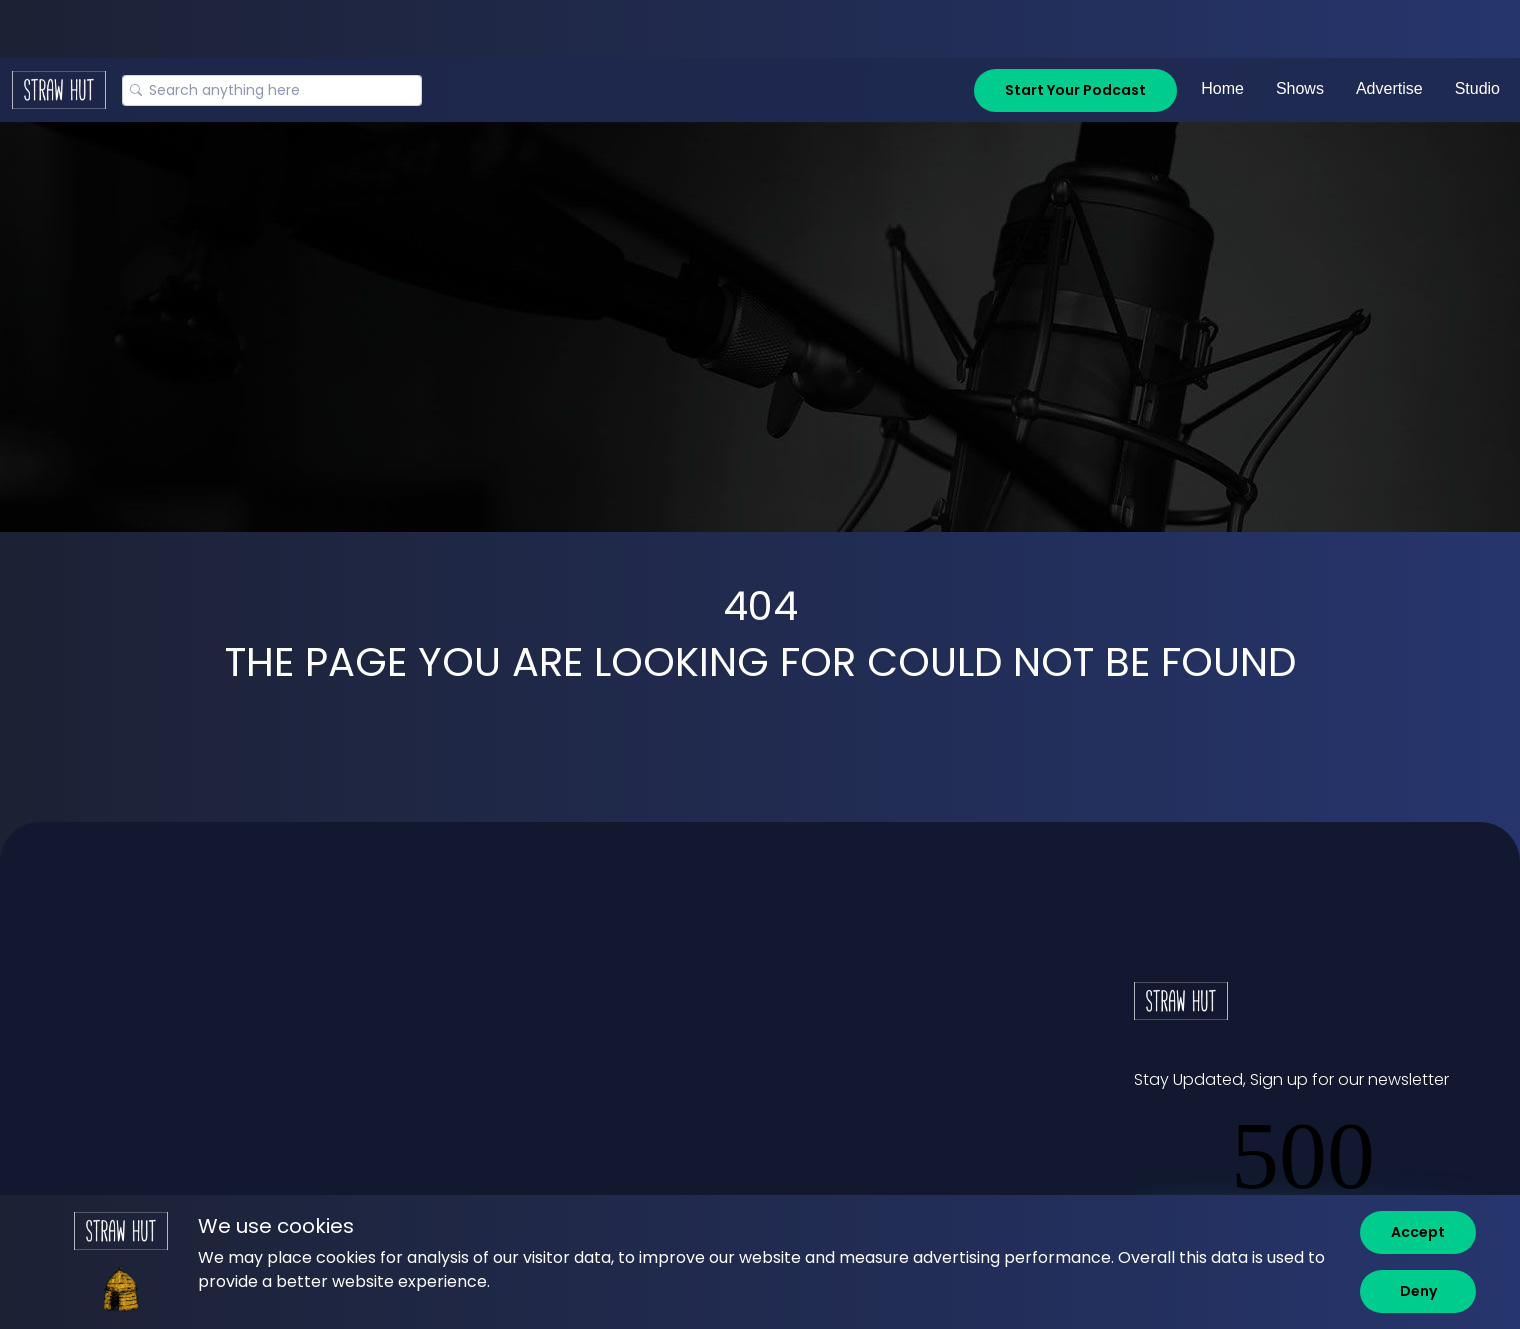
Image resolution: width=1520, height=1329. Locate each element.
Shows (1300, 88)
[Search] (272, 90)
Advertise (1389, 88)
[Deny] (1418, 1291)
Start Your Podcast (1075, 90)
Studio (1477, 88)
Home (1222, 88)
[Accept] (1418, 1232)
